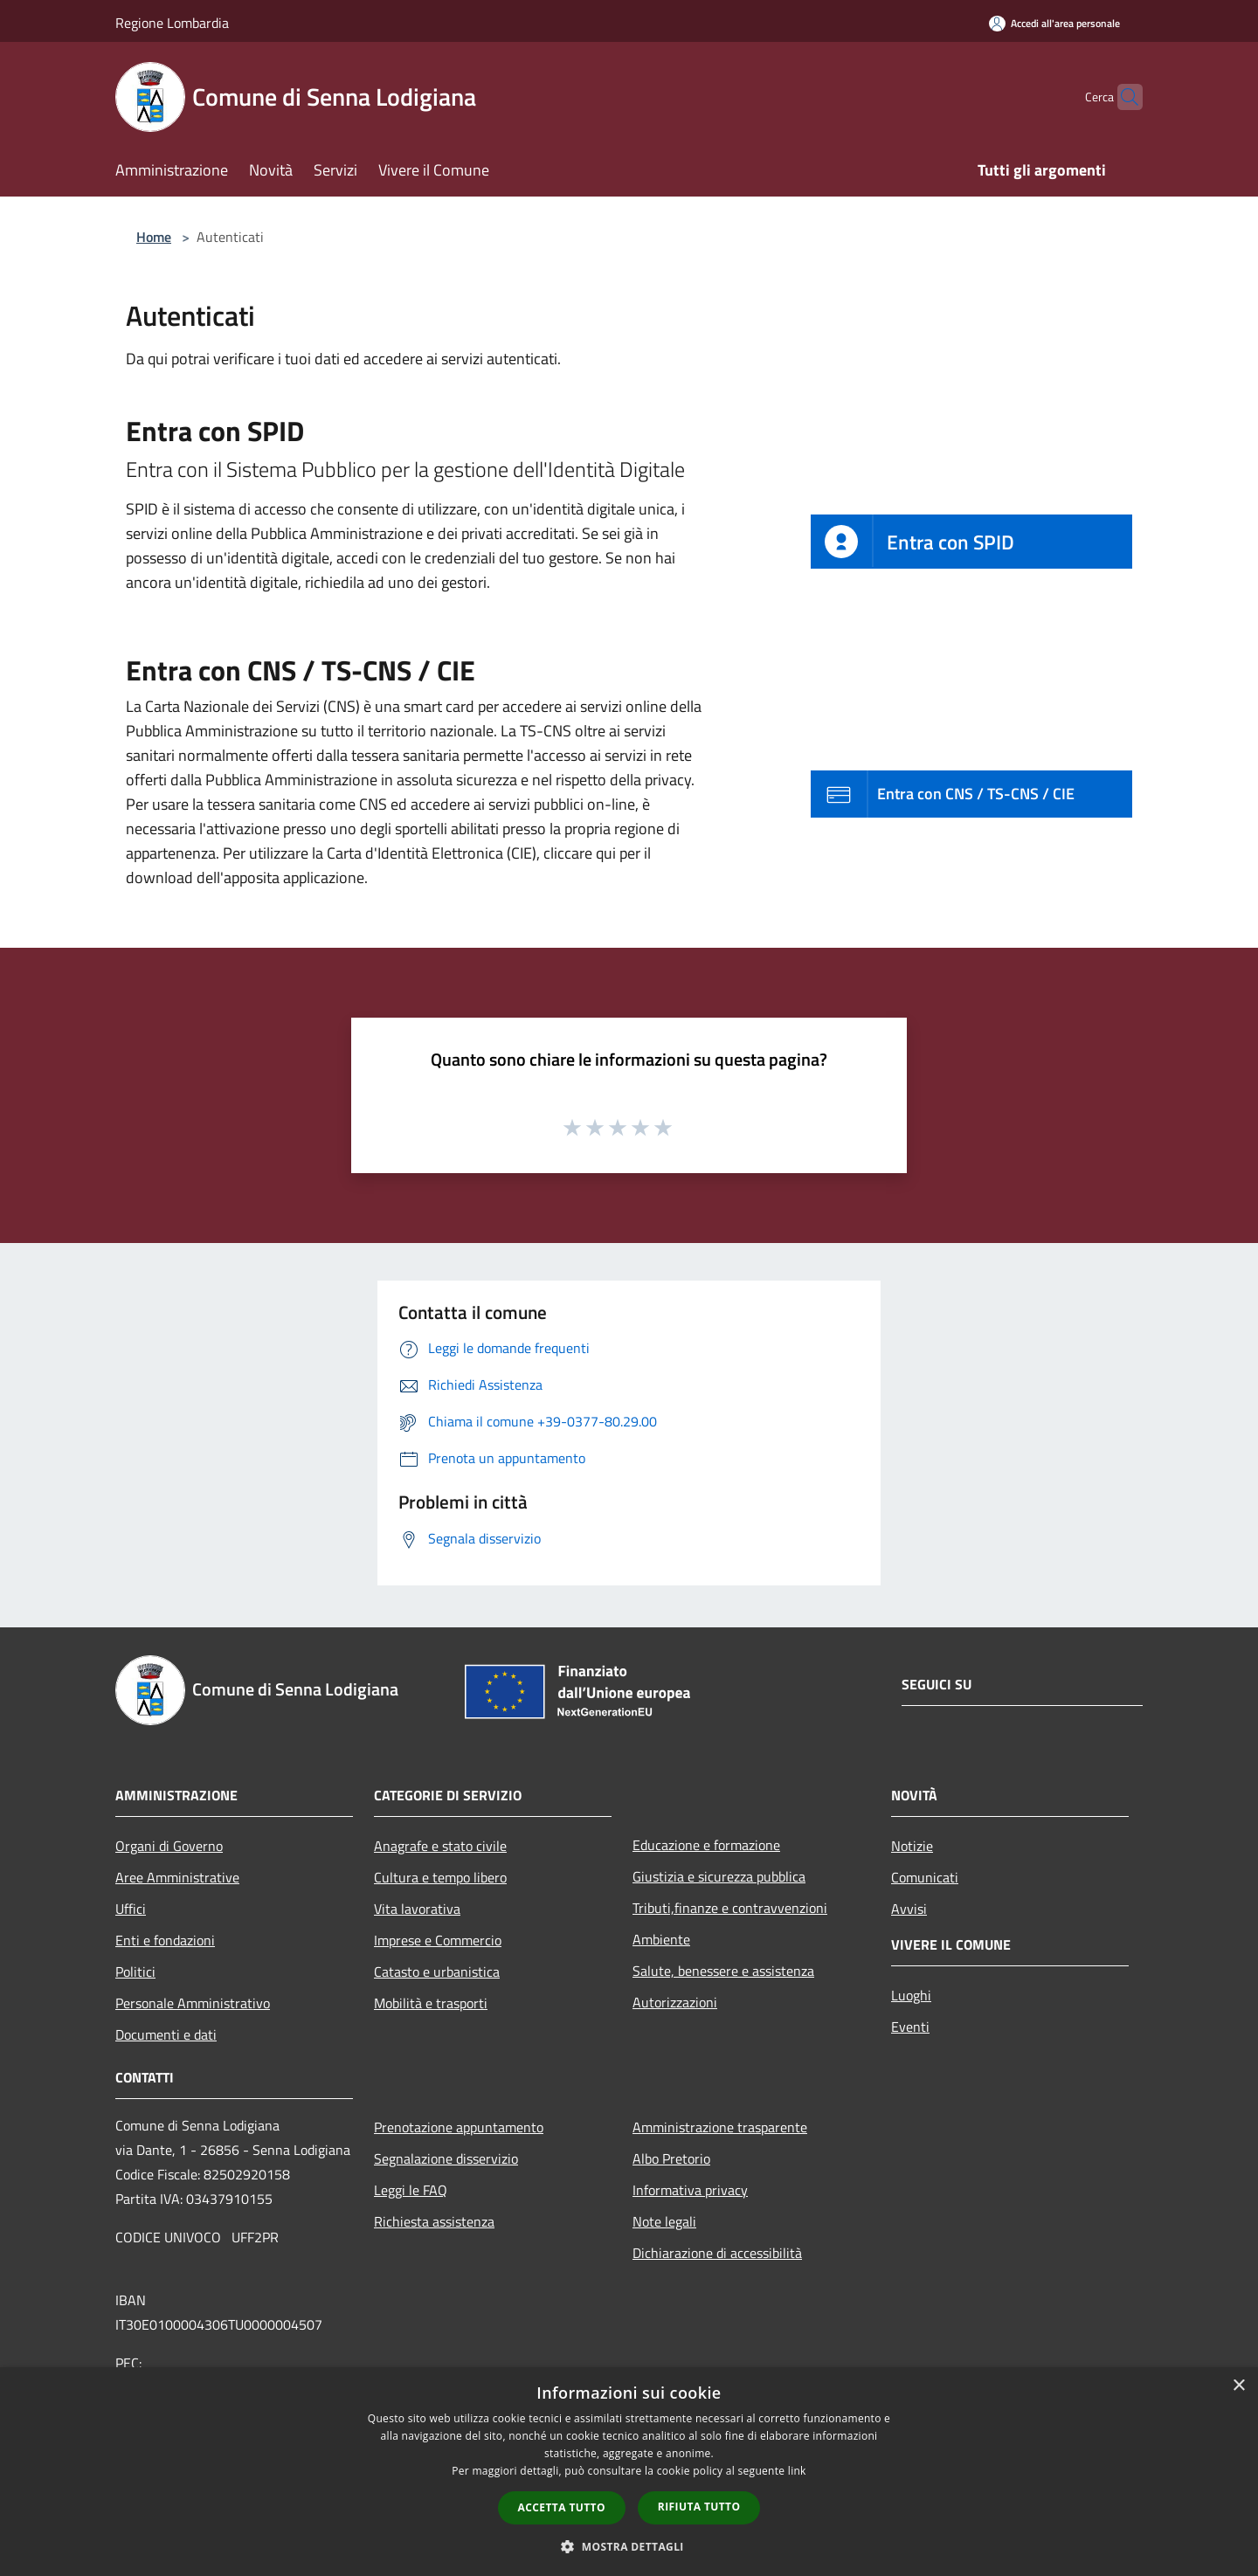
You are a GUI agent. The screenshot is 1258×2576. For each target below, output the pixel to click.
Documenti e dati (166, 2034)
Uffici (130, 1908)
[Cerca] (1122, 97)
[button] (629, 2546)
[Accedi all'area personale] (1054, 23)
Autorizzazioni (674, 2002)
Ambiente (661, 1939)
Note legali (664, 2221)
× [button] (1238, 2386)
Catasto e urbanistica (437, 1971)
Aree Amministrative (177, 1877)
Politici (135, 1971)
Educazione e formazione (706, 1844)
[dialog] (629, 2471)
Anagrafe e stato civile (440, 1845)
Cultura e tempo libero (440, 1877)
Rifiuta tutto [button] (699, 2506)
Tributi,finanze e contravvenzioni (729, 1907)
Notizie (912, 1845)
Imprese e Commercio (437, 1940)
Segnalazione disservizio (446, 2158)
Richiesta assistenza (434, 2221)
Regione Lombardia (172, 22)
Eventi (910, 2026)
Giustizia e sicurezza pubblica (718, 1876)
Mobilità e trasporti (430, 2002)
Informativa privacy (690, 2189)
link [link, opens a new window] (797, 2470)
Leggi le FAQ (410, 2189)
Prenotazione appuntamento (458, 2127)
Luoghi (911, 1995)
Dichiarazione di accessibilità (717, 2252)
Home (153, 236)
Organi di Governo (169, 1845)
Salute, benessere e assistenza (723, 1970)
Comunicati (924, 1877)
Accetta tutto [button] (561, 2507)
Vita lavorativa (417, 1908)
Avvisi (909, 1908)
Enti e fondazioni (165, 1940)
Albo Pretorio (671, 2158)
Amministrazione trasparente (719, 2127)
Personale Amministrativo (192, 2002)
